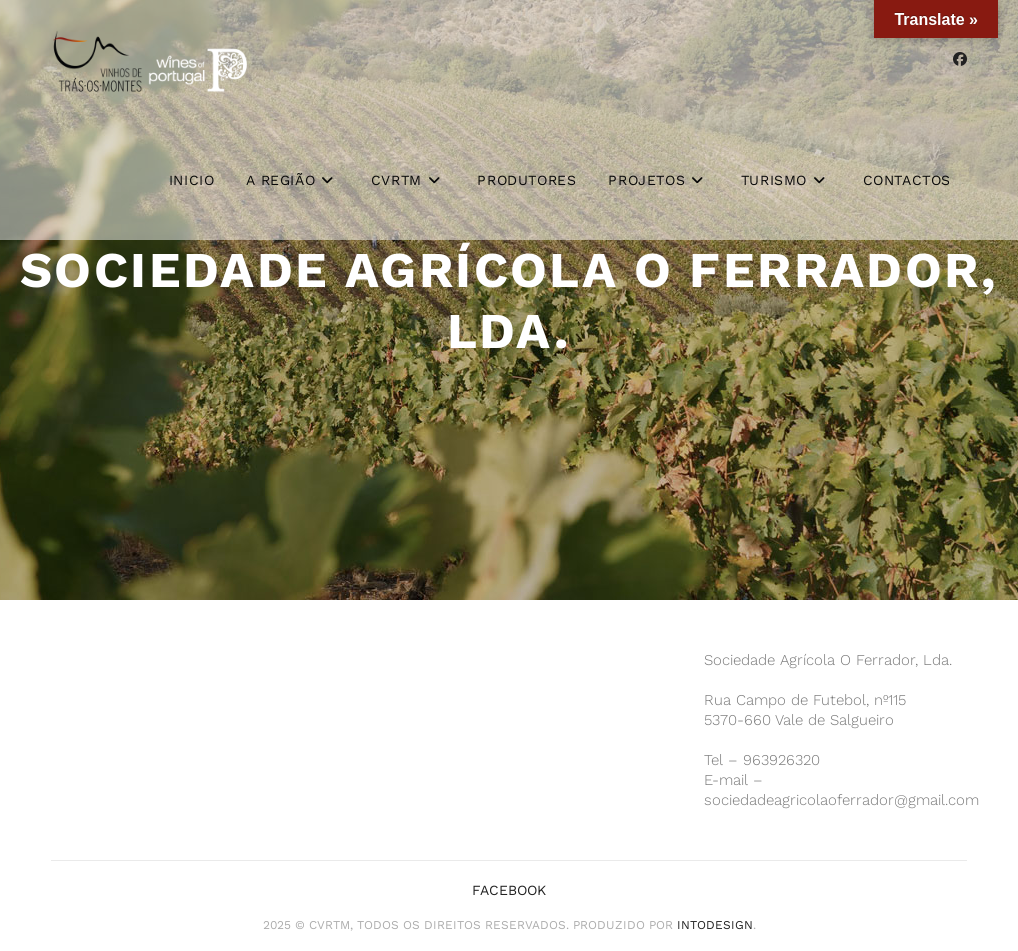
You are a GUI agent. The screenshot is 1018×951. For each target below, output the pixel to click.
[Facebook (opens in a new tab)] (960, 59)
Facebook (509, 890)
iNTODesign (715, 925)
